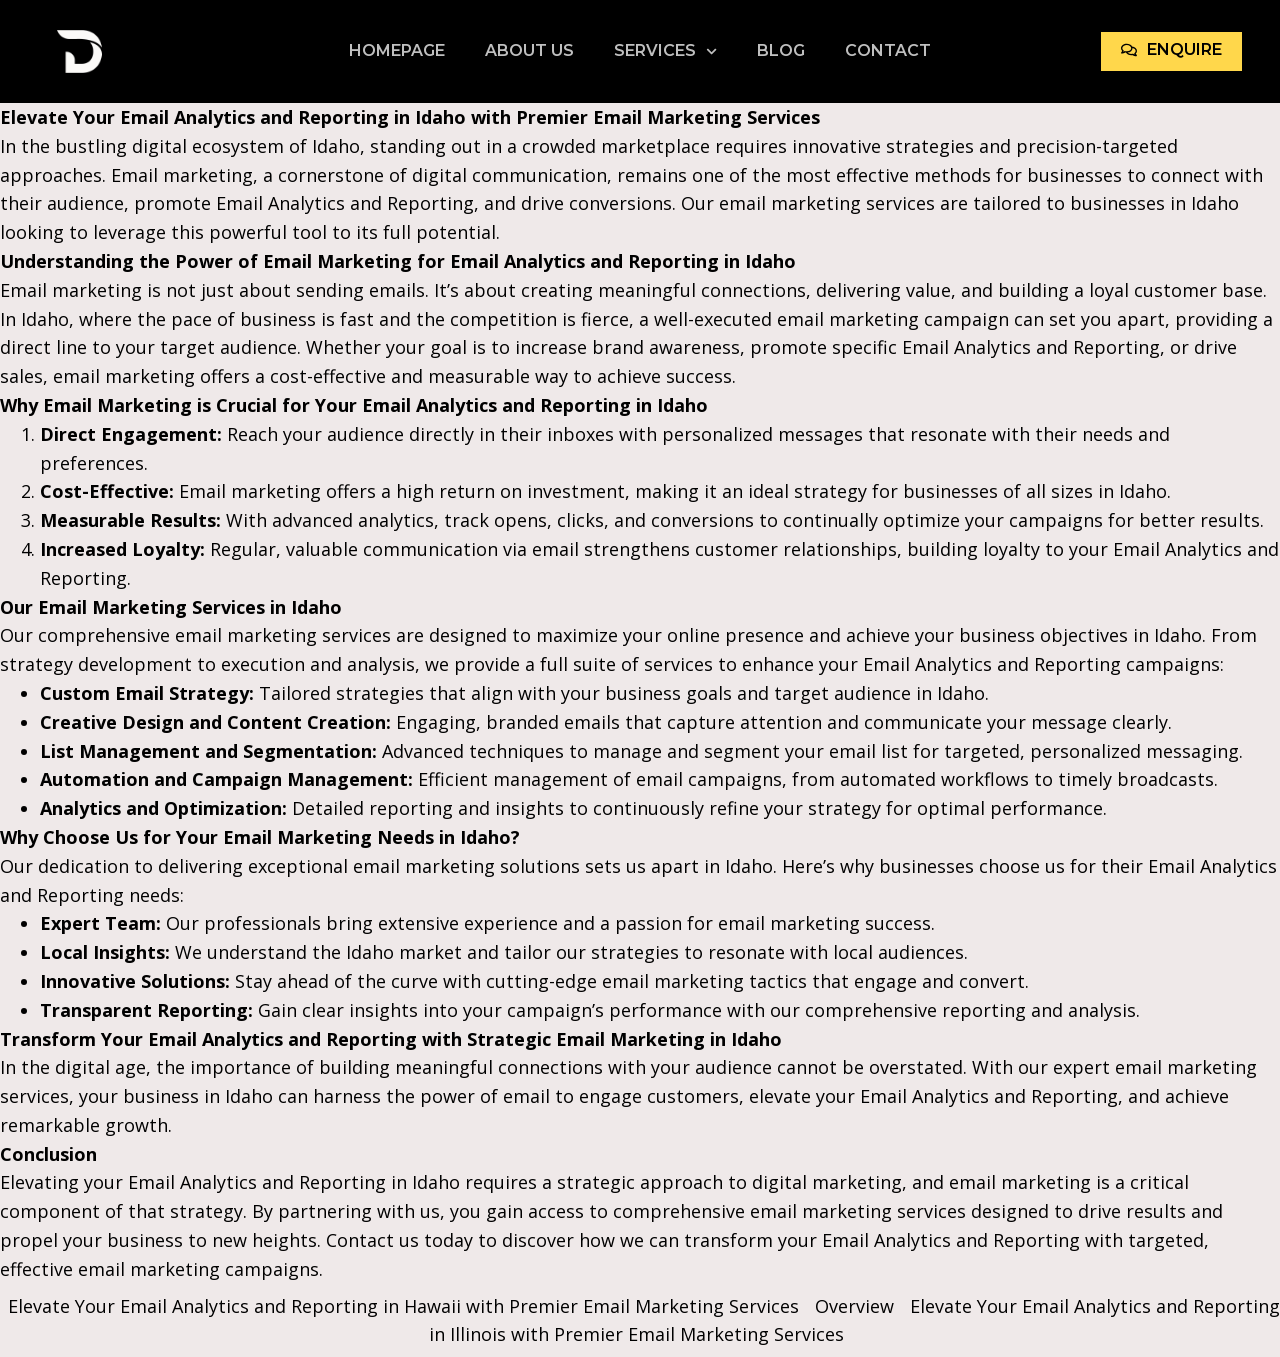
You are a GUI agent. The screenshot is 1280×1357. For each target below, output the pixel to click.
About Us (529, 50)
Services (665, 51)
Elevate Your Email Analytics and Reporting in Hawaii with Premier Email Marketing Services (403, 1306)
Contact (888, 50)
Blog (781, 50)
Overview (854, 1306)
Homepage (397, 50)
